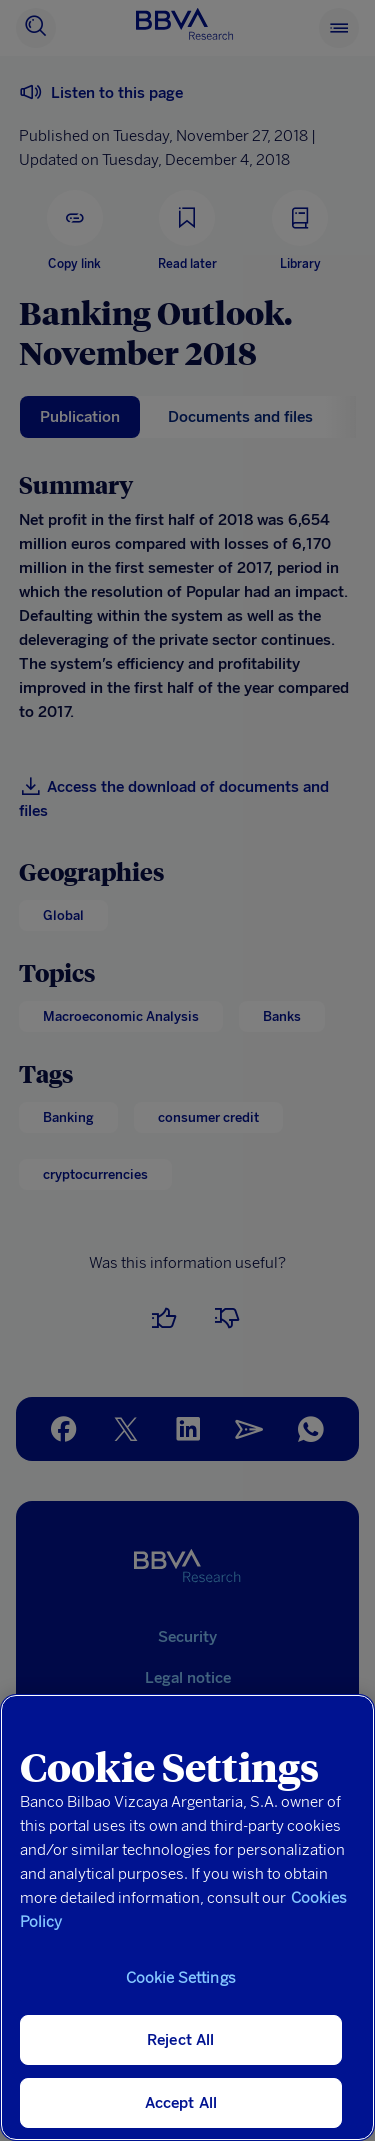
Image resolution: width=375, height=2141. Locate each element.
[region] (187, 1917)
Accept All (181, 2103)
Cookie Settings (181, 1978)
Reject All (181, 2040)
